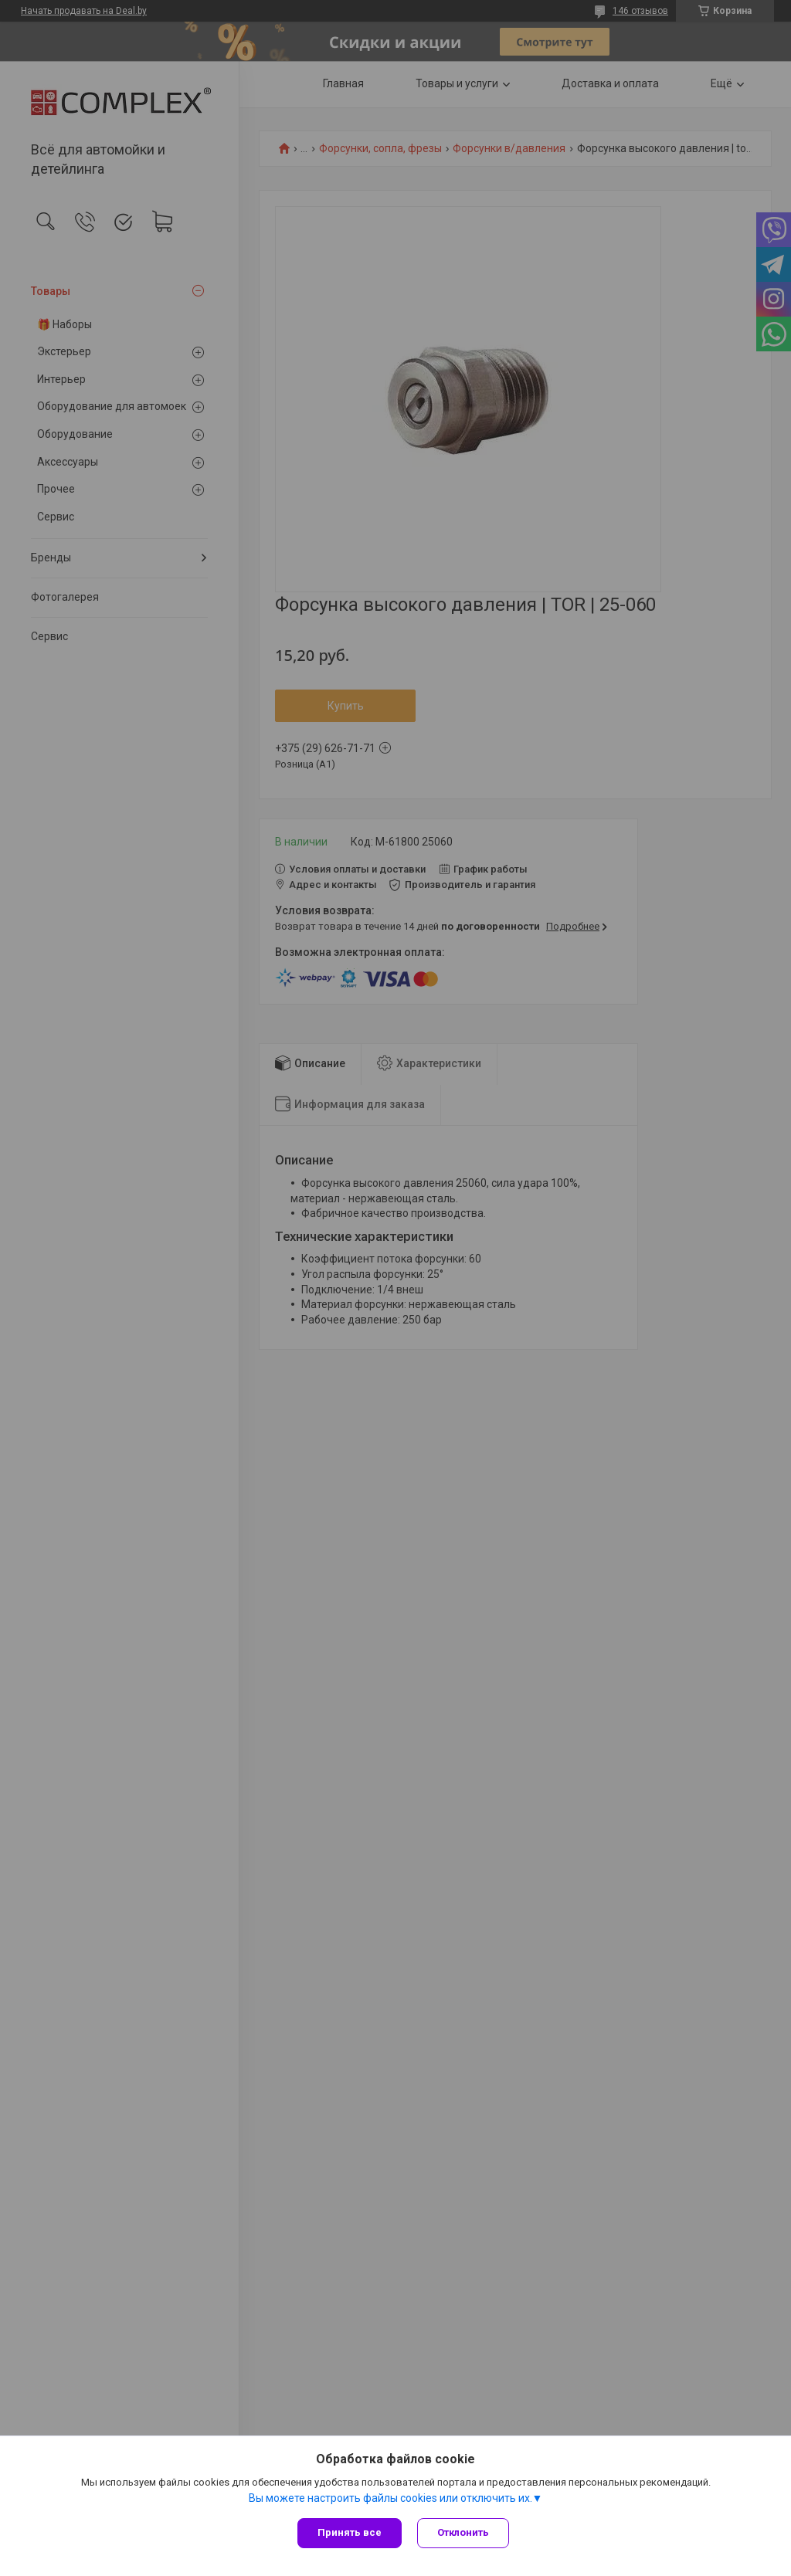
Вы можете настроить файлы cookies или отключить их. (390, 2498)
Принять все (349, 2532)
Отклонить (463, 2532)
